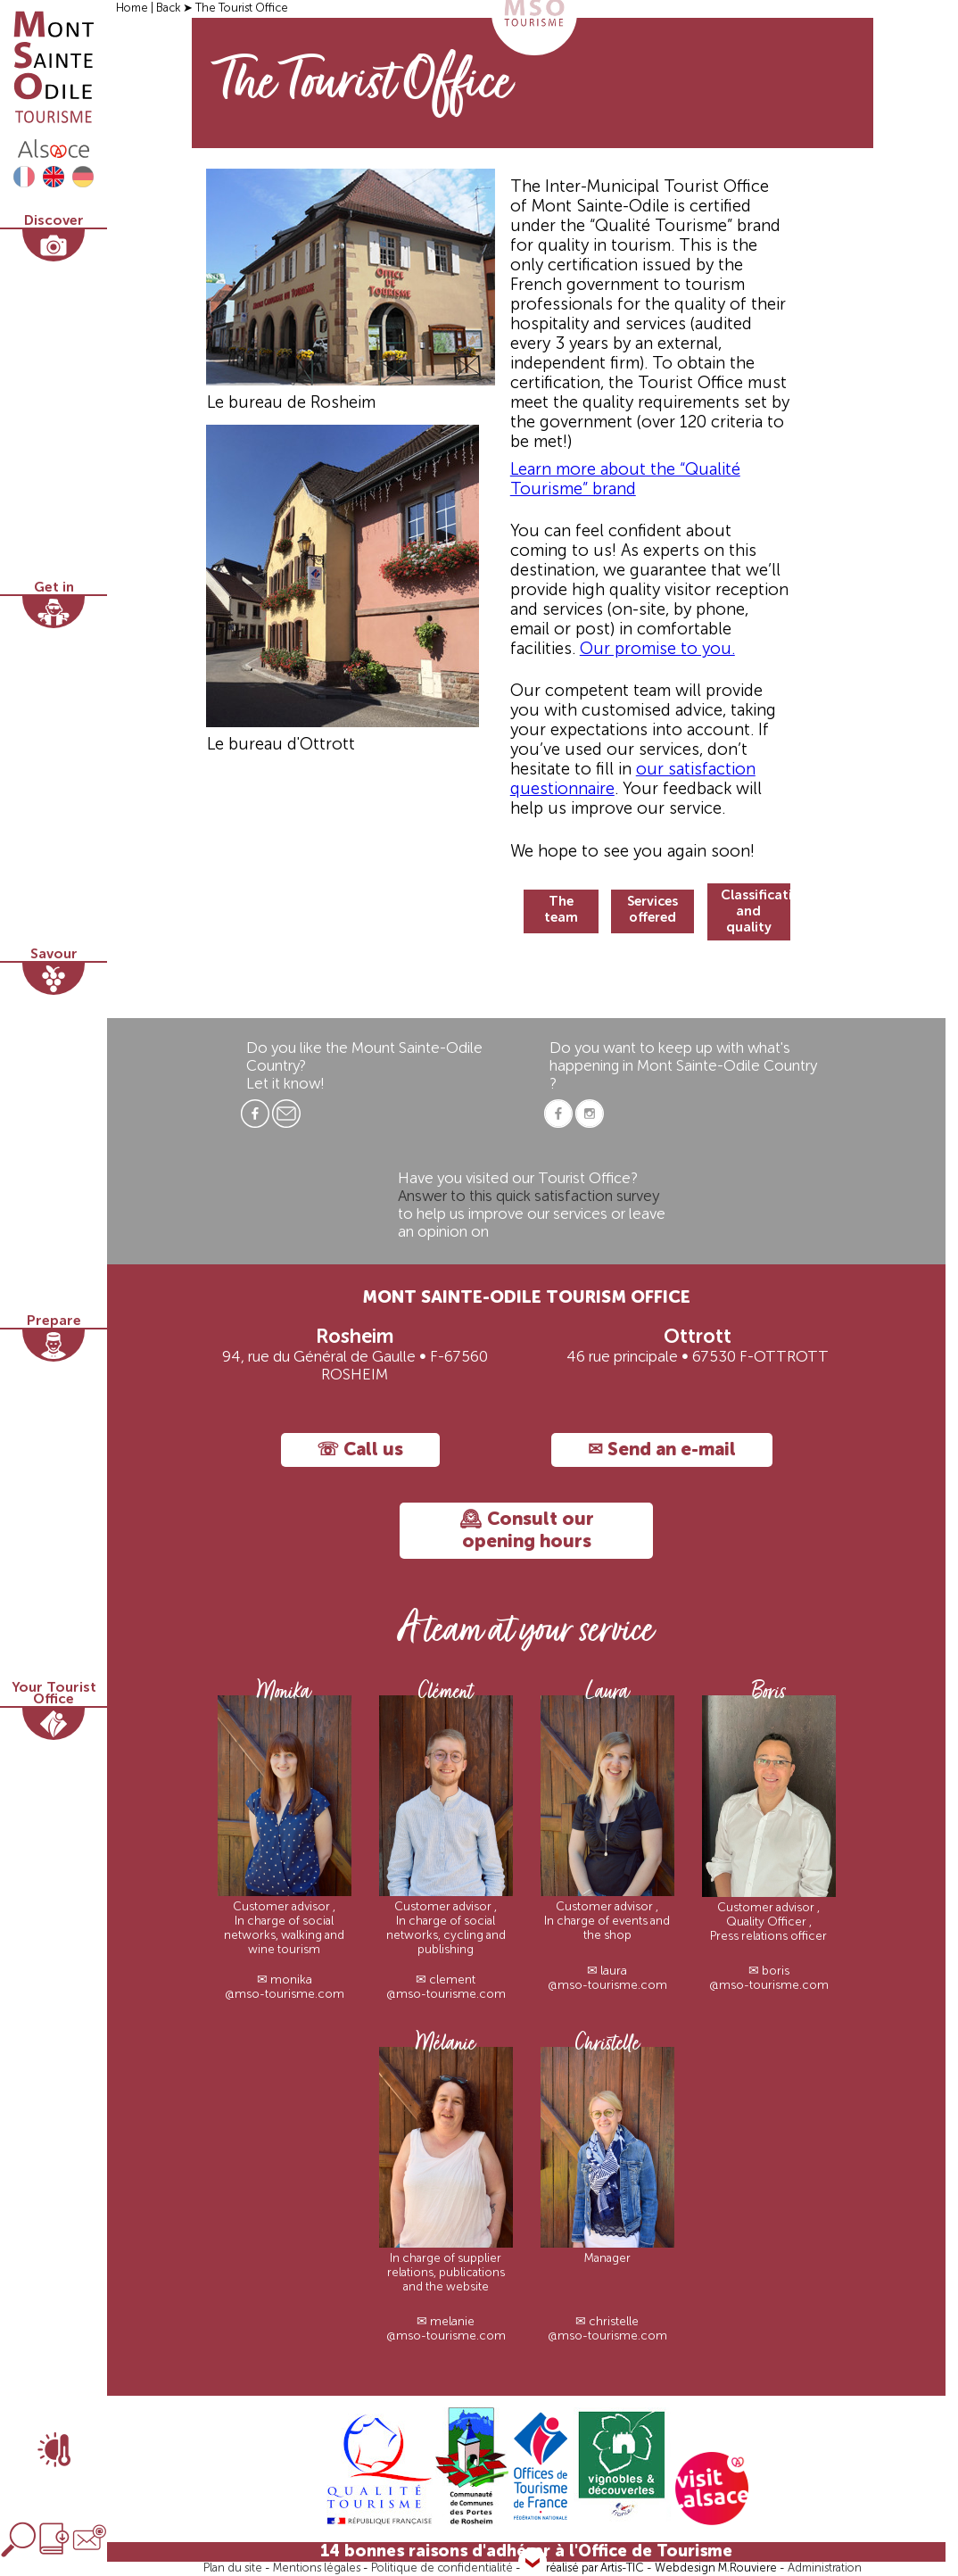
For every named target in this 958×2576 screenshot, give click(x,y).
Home (133, 8)
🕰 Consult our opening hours (526, 1531)
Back (169, 8)
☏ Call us (360, 1450)
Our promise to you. (657, 650)
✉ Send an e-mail (662, 1450)
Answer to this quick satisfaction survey (528, 1197)
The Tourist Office (241, 8)
